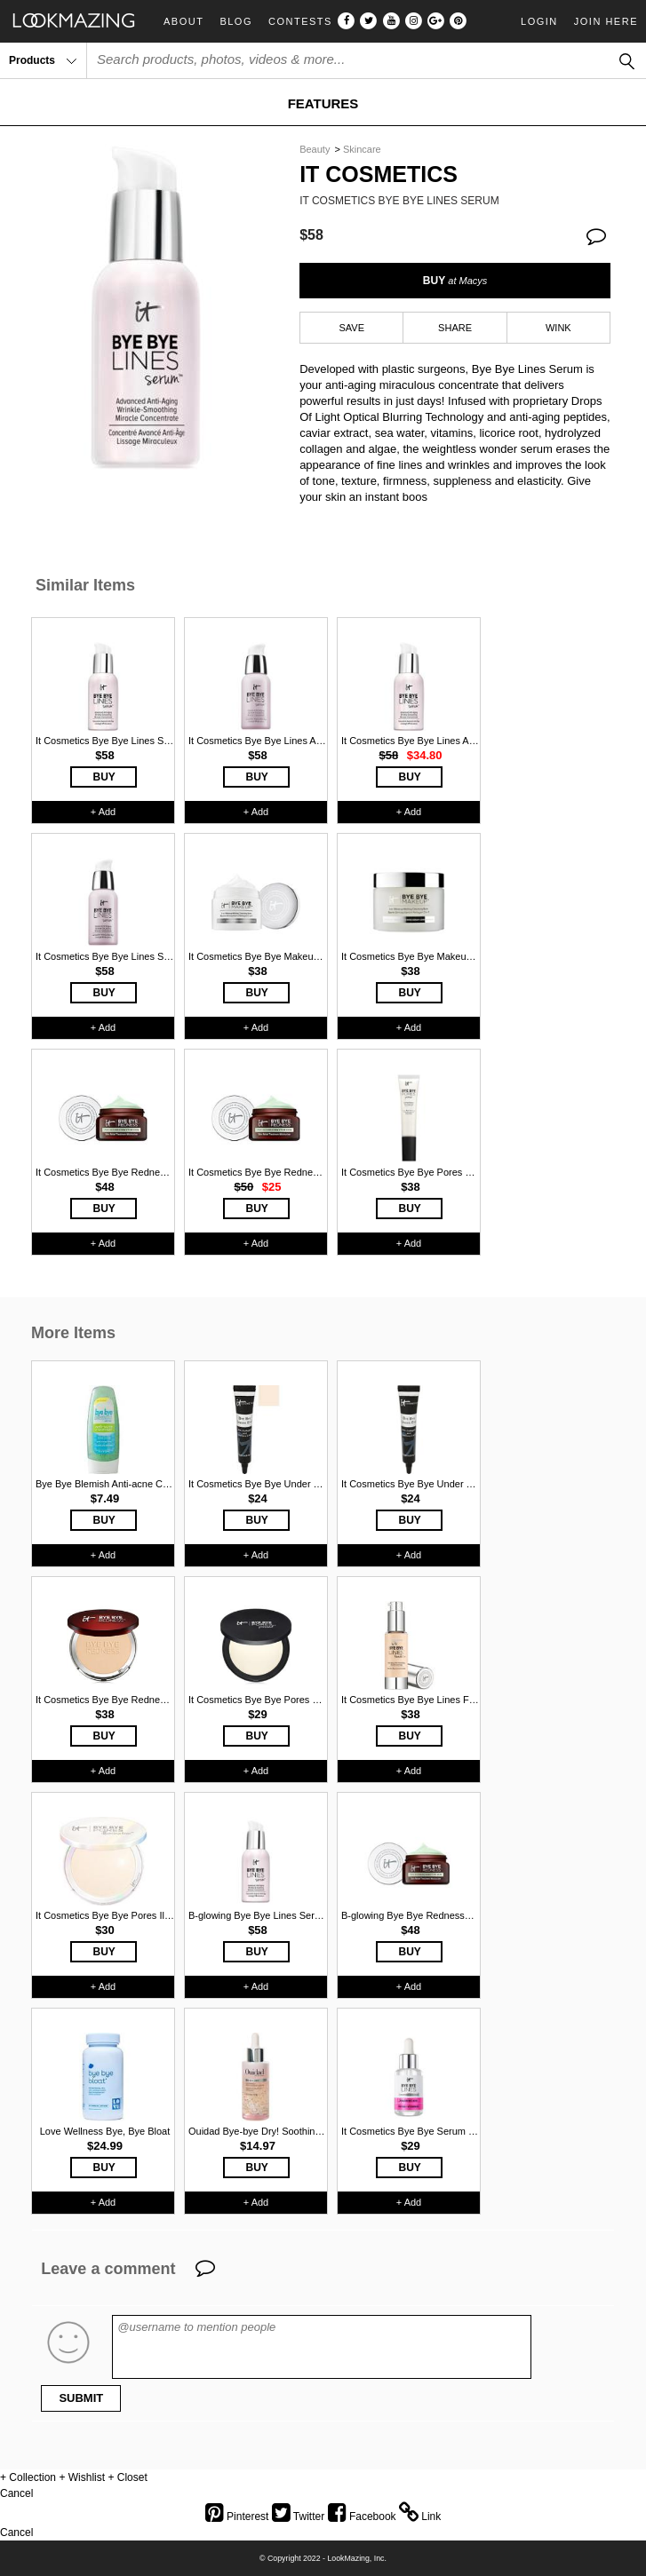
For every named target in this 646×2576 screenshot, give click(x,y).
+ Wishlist (82, 2477)
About (183, 22)
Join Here (606, 21)
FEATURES (323, 103)
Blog (235, 22)
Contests (300, 22)
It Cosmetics (378, 174)
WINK (558, 327)
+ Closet (127, 2477)
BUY (455, 280)
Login (539, 21)
